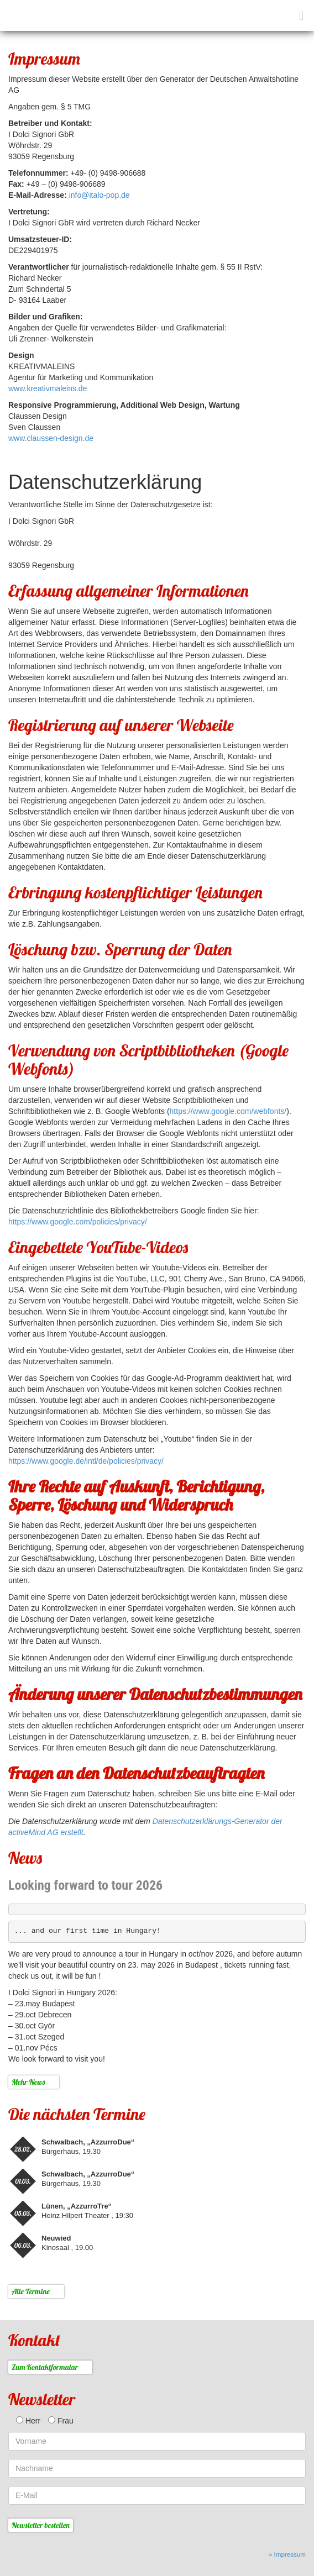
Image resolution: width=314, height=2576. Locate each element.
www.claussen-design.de (50, 438)
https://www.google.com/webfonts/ (228, 1111)
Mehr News (28, 2082)
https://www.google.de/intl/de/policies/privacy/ (86, 1461)
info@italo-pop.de (99, 195)
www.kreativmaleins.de (47, 388)
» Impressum (287, 2554)
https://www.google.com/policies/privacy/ (77, 1221)
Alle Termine (31, 2291)
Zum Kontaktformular (45, 2367)
